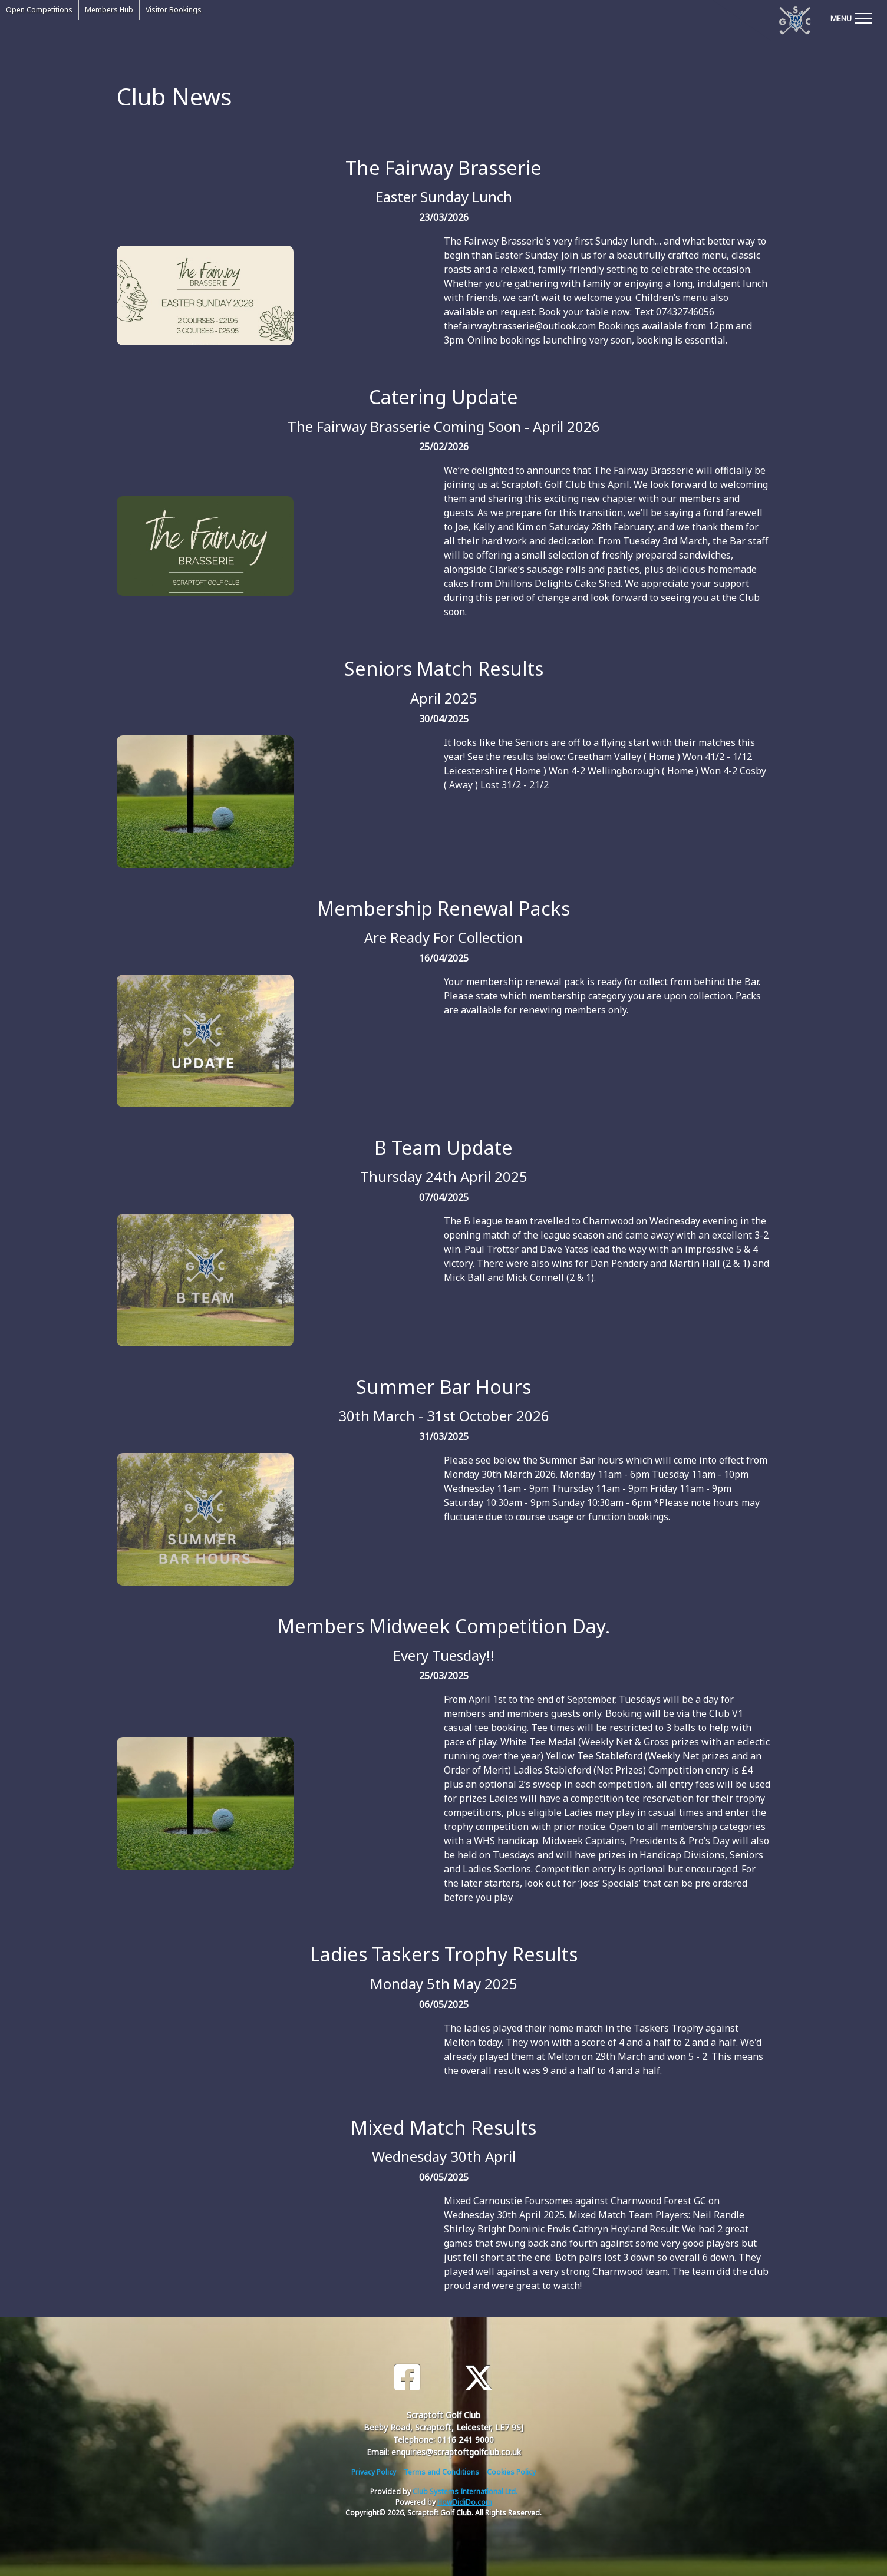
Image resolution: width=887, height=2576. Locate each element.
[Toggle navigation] (851, 17)
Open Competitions (39, 10)
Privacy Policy (373, 2472)
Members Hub (109, 10)
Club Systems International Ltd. (465, 2491)
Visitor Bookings (174, 10)
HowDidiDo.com (464, 2502)
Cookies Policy (511, 2472)
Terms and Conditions (441, 2472)
